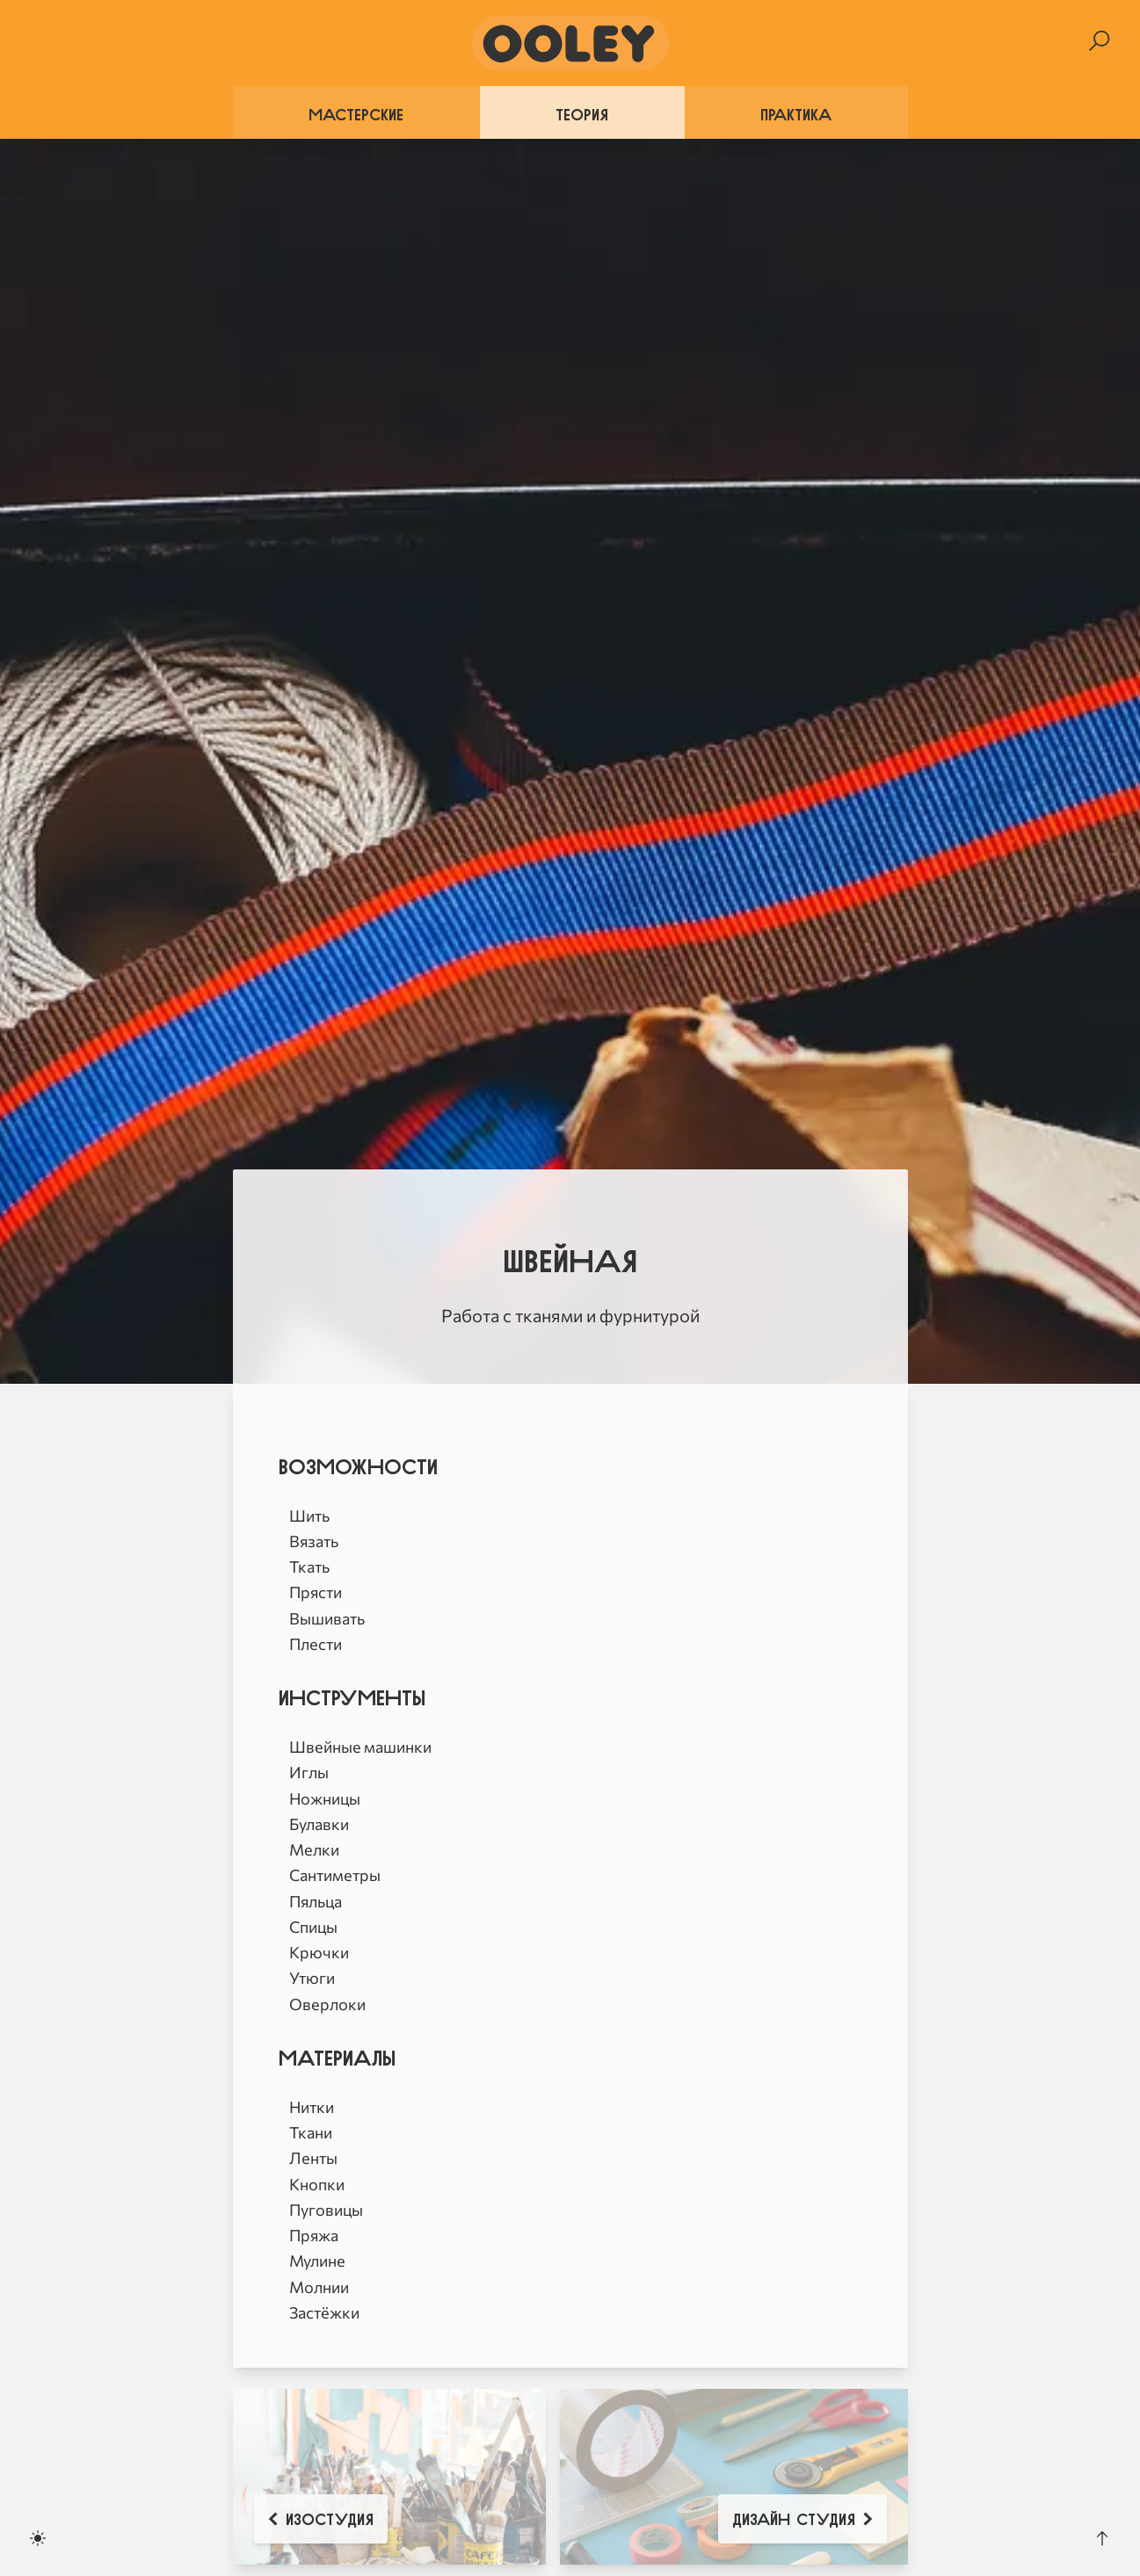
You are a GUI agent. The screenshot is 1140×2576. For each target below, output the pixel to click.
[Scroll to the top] (1102, 2538)
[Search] (1099, 41)
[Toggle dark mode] (38, 2538)
